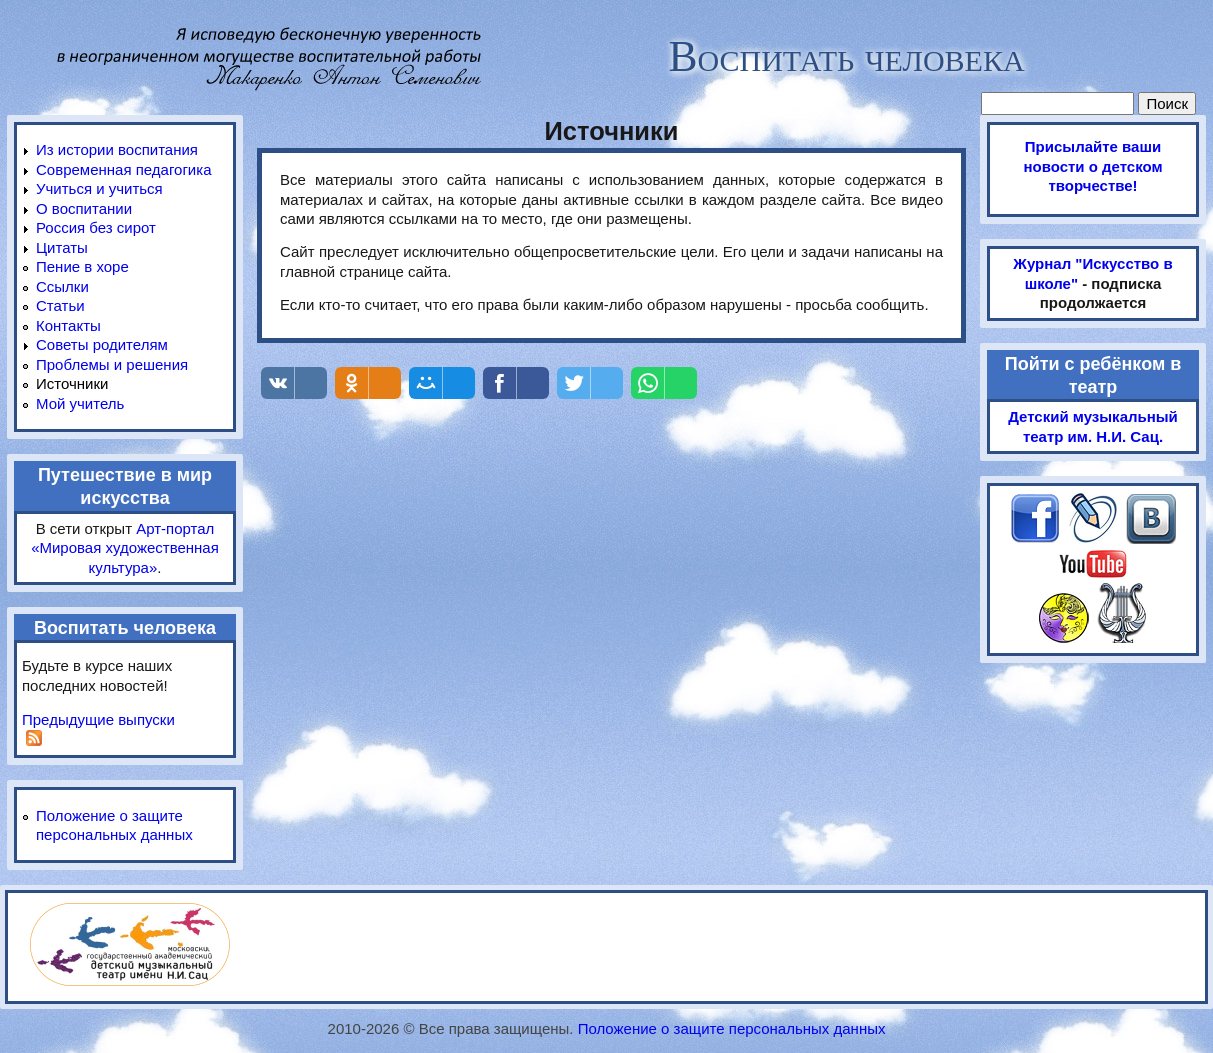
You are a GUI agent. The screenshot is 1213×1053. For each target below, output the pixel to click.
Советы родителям (102, 344)
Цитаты (62, 247)
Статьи (60, 305)
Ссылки (62, 286)
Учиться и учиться (99, 188)
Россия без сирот (96, 227)
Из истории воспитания (117, 149)
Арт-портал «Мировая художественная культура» (125, 548)
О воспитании (84, 208)
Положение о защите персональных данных (732, 1028)
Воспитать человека (846, 56)
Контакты (68, 325)
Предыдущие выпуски (98, 719)
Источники (72, 383)
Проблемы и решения (112, 364)
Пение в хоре (82, 266)
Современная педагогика (123, 169)
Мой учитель (80, 403)
